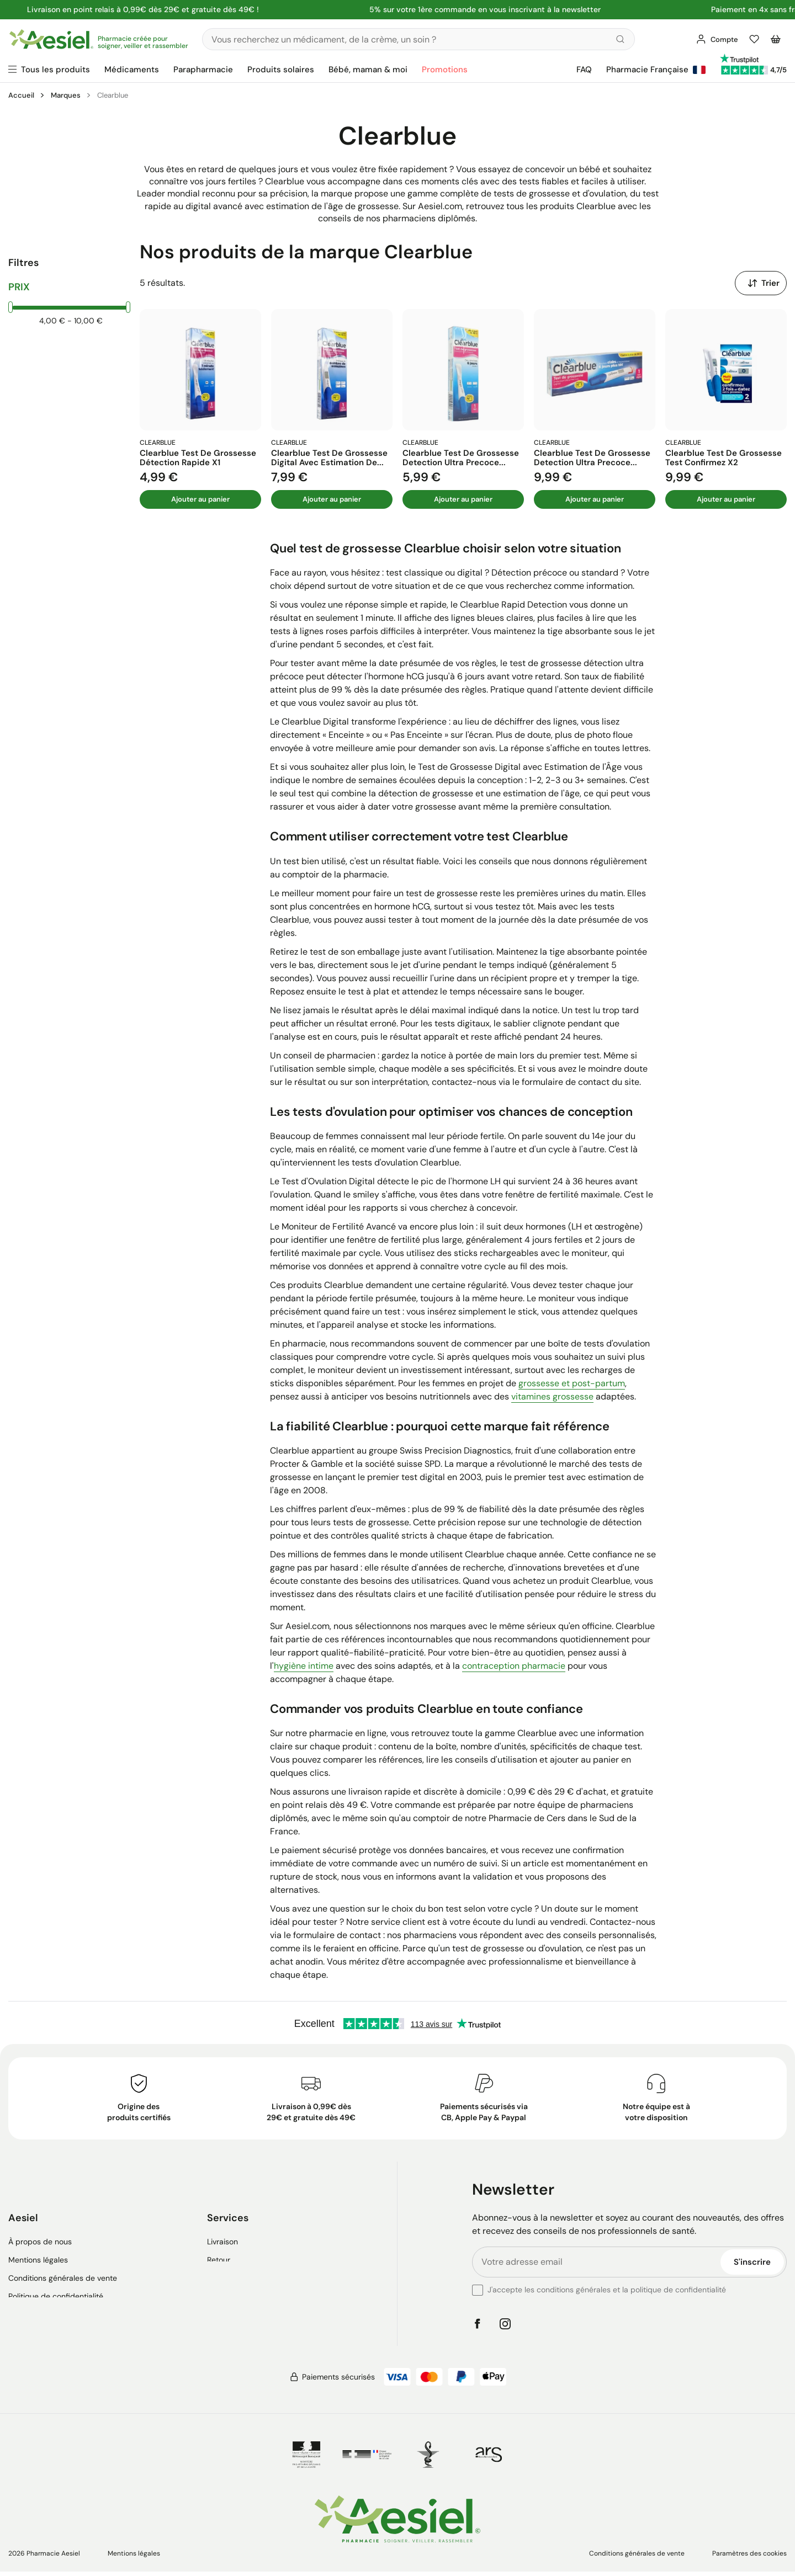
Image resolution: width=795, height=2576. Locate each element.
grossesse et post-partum (571, 1384)
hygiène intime (303, 1667)
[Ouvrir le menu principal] (49, 70)
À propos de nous (40, 2232)
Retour (218, 2250)
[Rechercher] (417, 39)
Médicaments (131, 69)
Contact (221, 2268)
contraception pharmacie (513, 1667)
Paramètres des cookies (749, 2555)
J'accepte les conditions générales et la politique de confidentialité (606, 2291)
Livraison (222, 2232)
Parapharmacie (203, 69)
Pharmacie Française (656, 69)
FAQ (584, 69)
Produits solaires (280, 69)
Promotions (445, 69)
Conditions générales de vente (62, 2268)
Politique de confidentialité (55, 2286)
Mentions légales (38, 2250)
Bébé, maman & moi (367, 69)
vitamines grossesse (552, 1397)
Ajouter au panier (200, 500)
